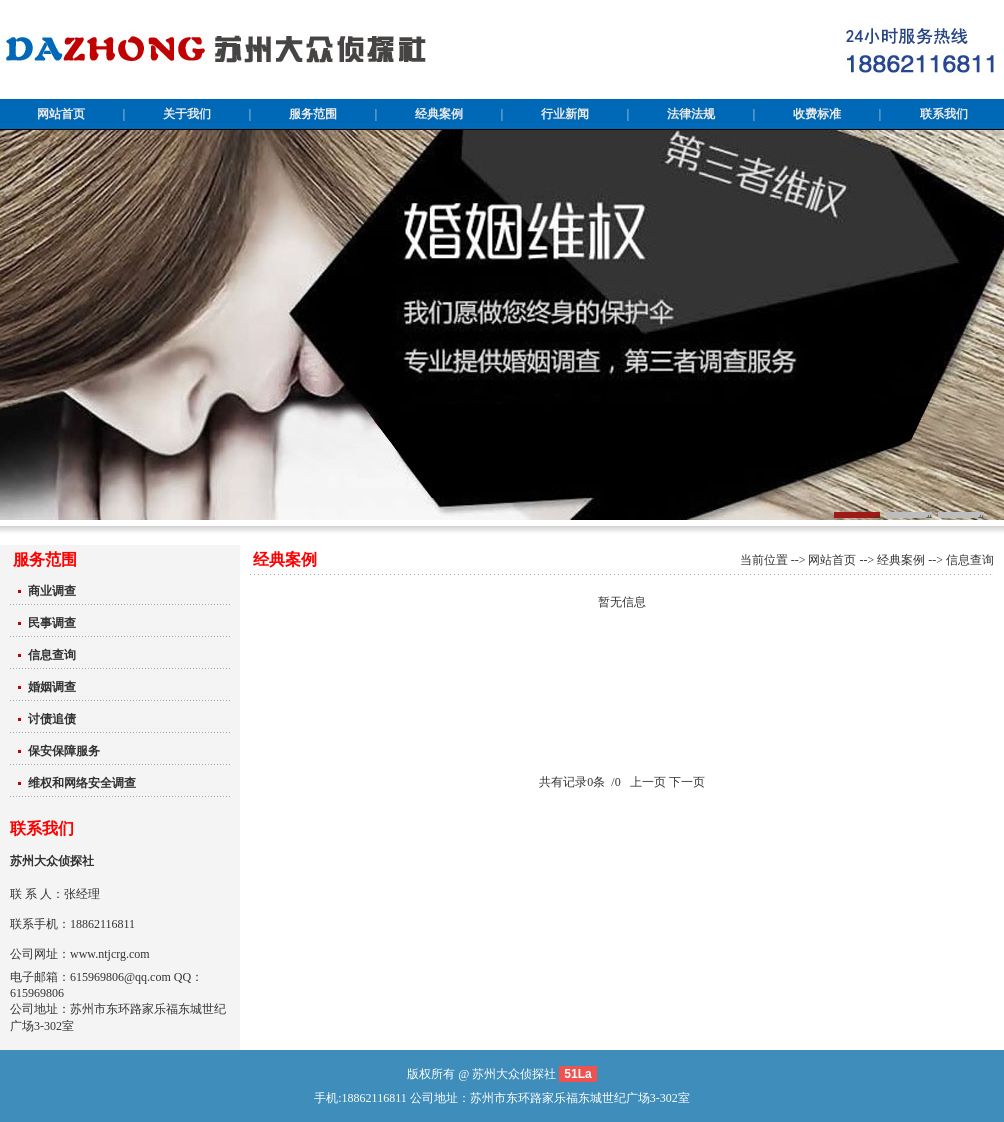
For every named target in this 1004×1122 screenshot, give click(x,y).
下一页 (687, 782)
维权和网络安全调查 (82, 783)
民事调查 (52, 623)
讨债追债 (52, 719)
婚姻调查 (52, 687)
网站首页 (832, 560)
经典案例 (901, 560)
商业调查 (52, 591)
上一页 (648, 782)
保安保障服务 (64, 751)
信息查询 (52, 655)
